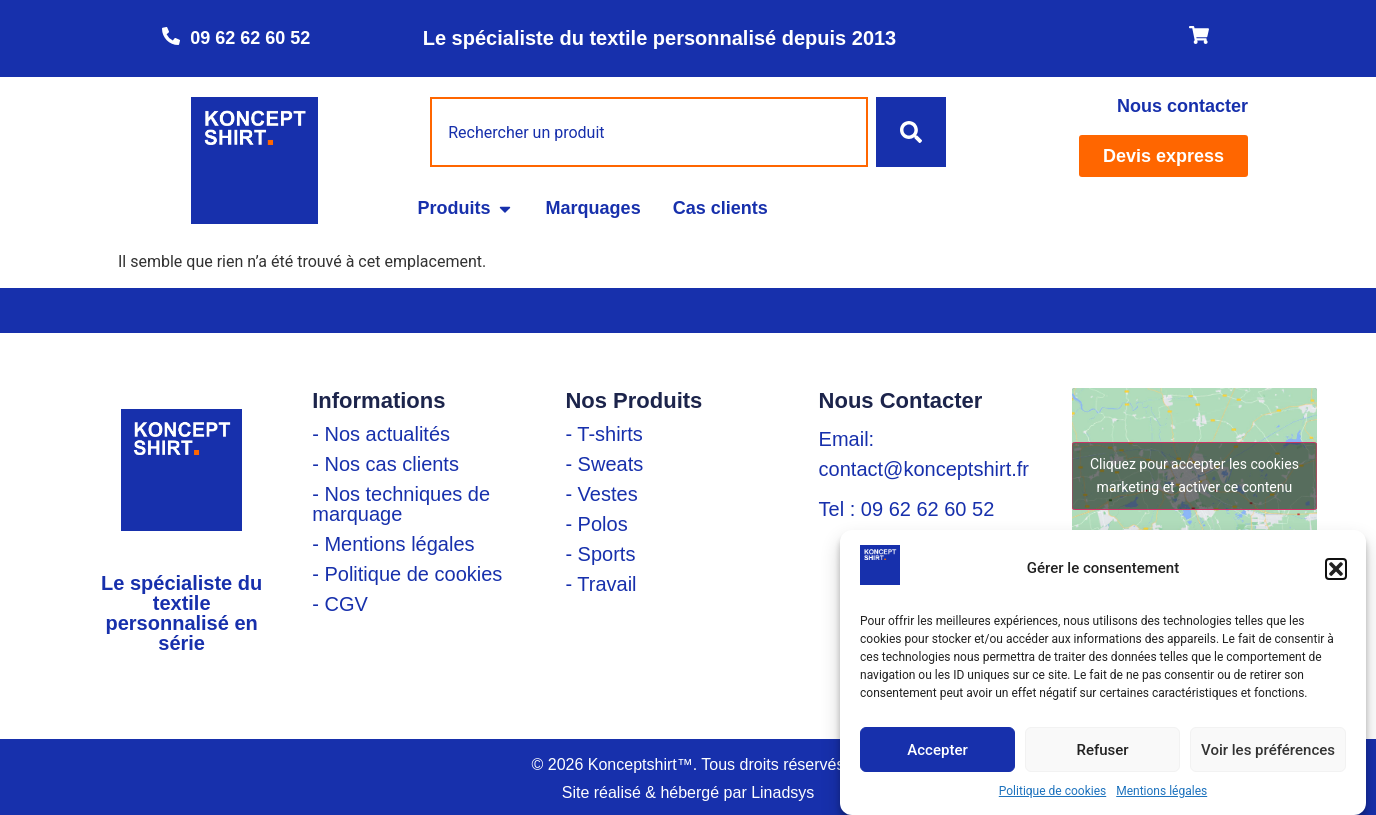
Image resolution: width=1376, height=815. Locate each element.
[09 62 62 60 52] (171, 36)
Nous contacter (1182, 106)
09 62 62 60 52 (250, 38)
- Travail (600, 584)
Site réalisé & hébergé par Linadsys (688, 792)
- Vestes (601, 494)
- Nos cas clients (385, 464)
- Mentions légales (393, 544)
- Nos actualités (381, 434)
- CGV (340, 604)
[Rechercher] (911, 132)
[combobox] (649, 132)
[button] (1336, 569)
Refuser (1102, 750)
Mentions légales (1161, 791)
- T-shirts (603, 434)
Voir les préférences (1268, 750)
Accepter (937, 750)
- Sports (600, 554)
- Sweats (604, 464)
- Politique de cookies (407, 574)
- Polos (596, 524)
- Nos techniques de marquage (401, 504)
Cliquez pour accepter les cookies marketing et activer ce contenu (1194, 475)
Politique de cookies (1052, 791)
